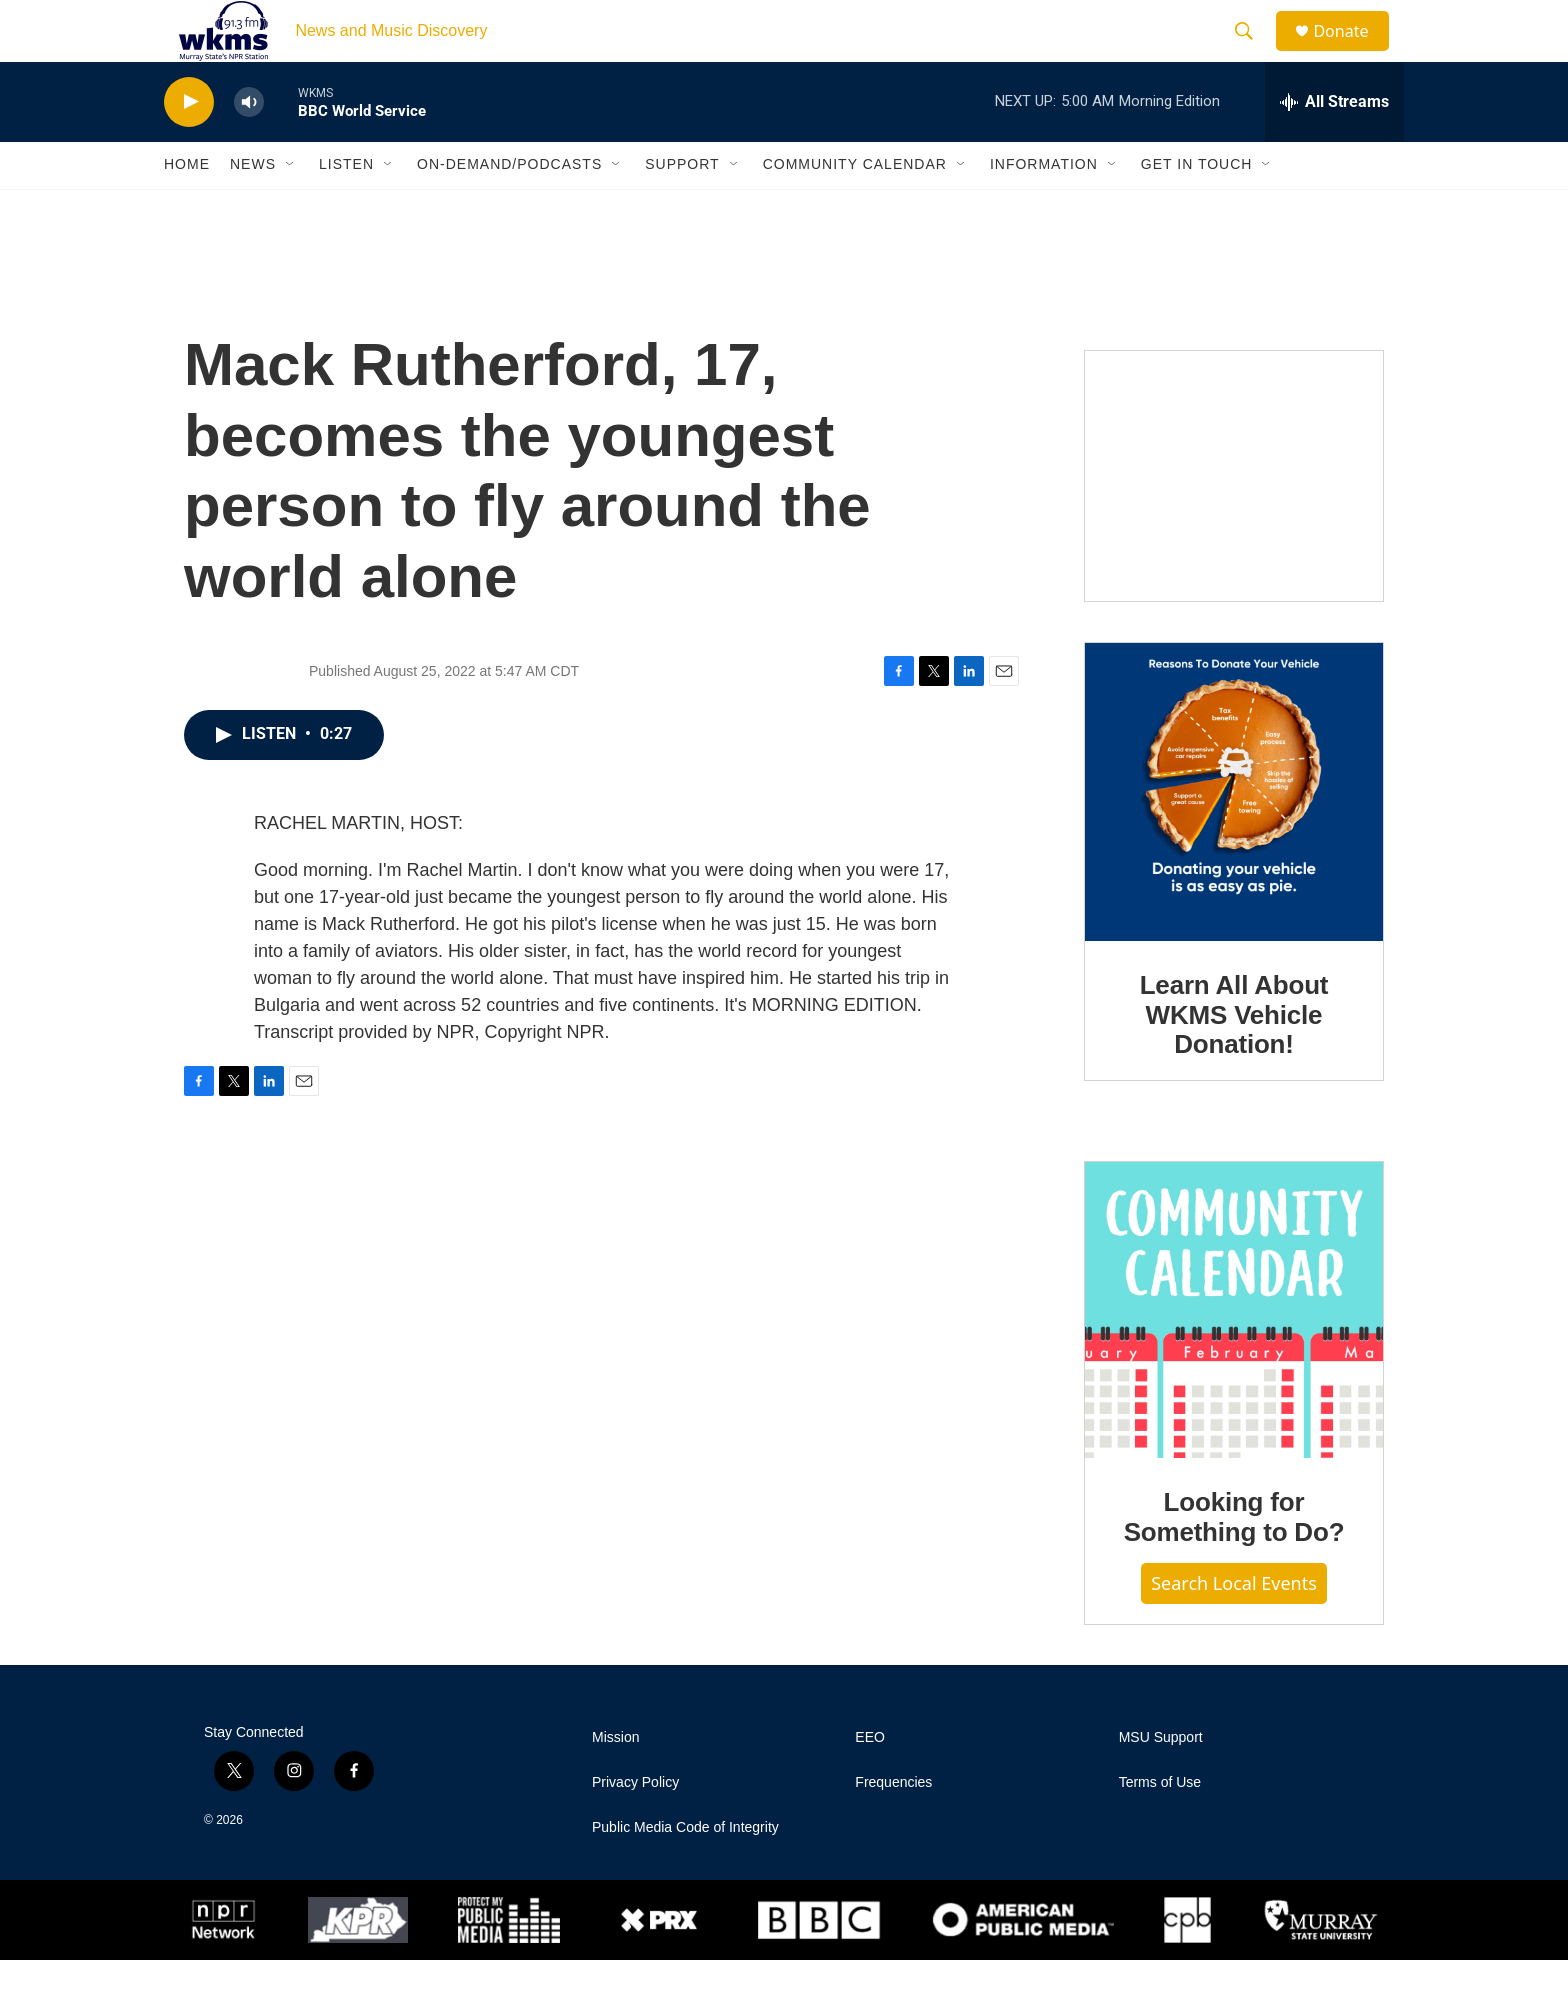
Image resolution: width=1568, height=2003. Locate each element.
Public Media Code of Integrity (685, 1870)
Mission (615, 1780)
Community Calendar (855, 208)
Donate (1353, 52)
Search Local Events (1234, 1626)
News (253, 208)
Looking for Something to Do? (1234, 1561)
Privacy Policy (635, 1825)
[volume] (249, 145)
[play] (189, 145)
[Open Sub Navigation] (291, 208)
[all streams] (1334, 145)
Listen (346, 208)
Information (1044, 208)
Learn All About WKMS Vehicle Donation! (1234, 1058)
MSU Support (1161, 1780)
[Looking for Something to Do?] (1234, 1354)
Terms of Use (1160, 1825)
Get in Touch (1197, 208)
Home (187, 208)
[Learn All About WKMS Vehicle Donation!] (1234, 835)
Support (682, 208)
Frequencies (893, 1825)
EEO (870, 1780)
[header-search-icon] (1253, 53)
